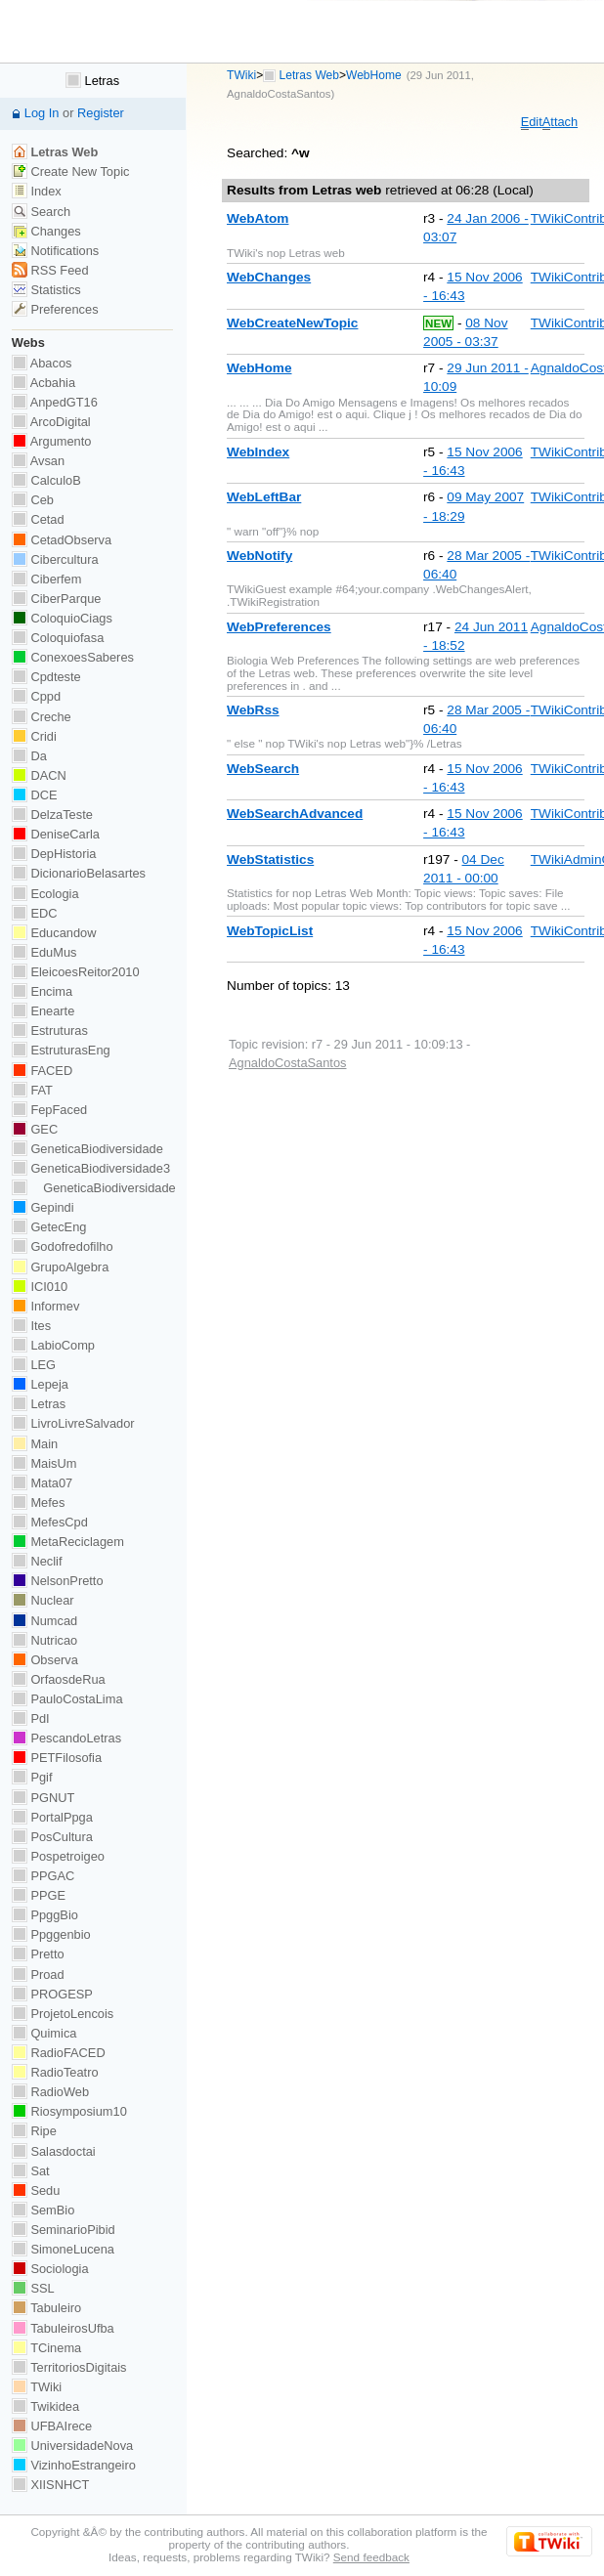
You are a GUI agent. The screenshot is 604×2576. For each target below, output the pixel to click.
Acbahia (43, 382)
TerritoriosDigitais (69, 2367)
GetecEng (49, 1227)
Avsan (38, 460)
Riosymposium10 (69, 2111)
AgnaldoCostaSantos (278, 94)
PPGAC (43, 1875)
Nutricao (44, 1640)
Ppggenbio (51, 1934)
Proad (38, 1974)
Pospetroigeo (58, 1856)
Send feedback (371, 2557)
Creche (41, 716)
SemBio (43, 2210)
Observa (45, 1660)
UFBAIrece (52, 2426)
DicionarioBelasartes (79, 873)
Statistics (46, 289)
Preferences (55, 309)
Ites (31, 1325)
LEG (34, 1364)
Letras (92, 80)
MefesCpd (50, 1522)
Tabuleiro (46, 2307)
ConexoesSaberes (73, 657)
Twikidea (45, 2406)
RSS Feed (50, 270)
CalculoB (46, 480)
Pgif (32, 1777)
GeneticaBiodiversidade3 (91, 1168)
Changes (46, 231)
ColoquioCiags (62, 618)
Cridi (34, 736)
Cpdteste (46, 676)
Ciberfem (47, 579)
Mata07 (42, 1483)
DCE (35, 795)
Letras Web (309, 75)
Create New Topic (71, 171)
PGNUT (43, 1797)
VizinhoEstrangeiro (74, 2465)
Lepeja (40, 1384)
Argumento (52, 441)
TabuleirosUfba (63, 2328)
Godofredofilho (62, 1246)
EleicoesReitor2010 (76, 972)
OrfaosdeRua (59, 1679)
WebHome (374, 75)
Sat (31, 2171)
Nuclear (43, 1600)
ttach (560, 122)
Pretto (38, 1954)
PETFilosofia (57, 1757)
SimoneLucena (63, 2249)
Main (35, 1444)
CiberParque (57, 598)
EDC (35, 913)
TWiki (241, 75)
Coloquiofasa (58, 637)
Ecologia (45, 893)
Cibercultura (55, 559)
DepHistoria (54, 853)
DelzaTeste (52, 814)
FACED (42, 1070)
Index (37, 191)
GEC (35, 1129)
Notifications (55, 250)
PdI (31, 1718)
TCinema (46, 2347)
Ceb (33, 500)
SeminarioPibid (63, 2229)
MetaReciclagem (68, 1541)
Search (41, 211)
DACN (39, 775)
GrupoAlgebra (60, 1267)
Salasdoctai (54, 2151)
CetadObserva (61, 540)
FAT (32, 1090)
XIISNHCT (50, 2484)
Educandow (54, 932)
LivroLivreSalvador (73, 1423)
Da (29, 756)
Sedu (36, 2190)
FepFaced (49, 1109)
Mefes (38, 1502)
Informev (45, 1306)
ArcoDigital (51, 421)
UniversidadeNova (72, 2445)
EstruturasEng (61, 1050)
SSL (33, 2288)
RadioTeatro (55, 2072)
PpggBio (45, 1915)
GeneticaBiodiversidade (87, 1148)
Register (100, 113)
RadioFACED (59, 2052)
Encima (42, 991)
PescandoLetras (66, 1738)
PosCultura (52, 1836)
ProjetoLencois (62, 2013)
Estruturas (50, 1030)
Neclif (37, 1561)
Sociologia (50, 2268)
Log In (42, 113)
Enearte (43, 1011)
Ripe (34, 2131)
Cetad (38, 519)
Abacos (42, 363)
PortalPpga (52, 1817)
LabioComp (53, 1345)
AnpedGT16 (55, 402)
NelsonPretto (58, 1580)
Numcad (44, 1620)
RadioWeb (50, 2091)
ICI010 (39, 1286)
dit (531, 122)
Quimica (44, 2033)
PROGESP (52, 1994)
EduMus (44, 952)
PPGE (38, 1895)
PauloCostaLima (67, 1699)
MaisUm (44, 1463)
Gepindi (43, 1207)
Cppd (36, 696)
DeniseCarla (56, 834)
